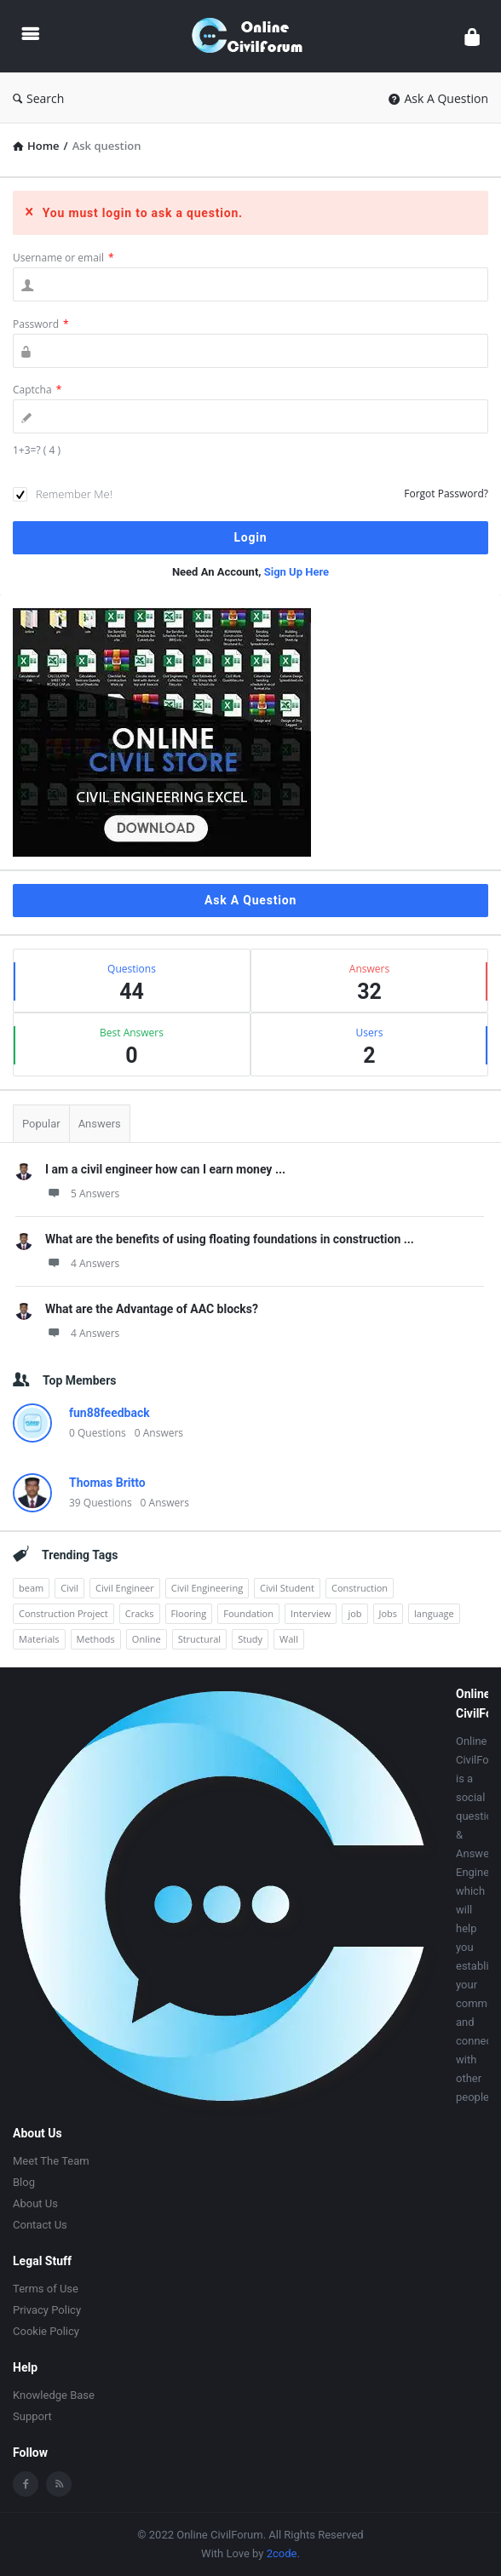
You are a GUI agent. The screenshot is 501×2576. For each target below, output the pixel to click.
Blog (24, 2182)
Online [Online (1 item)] (146, 1638)
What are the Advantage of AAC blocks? (151, 1309)
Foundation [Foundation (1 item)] (248, 1613)
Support (32, 2416)
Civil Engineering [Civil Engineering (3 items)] (207, 1587)
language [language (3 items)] (434, 1613)
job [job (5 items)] (354, 1613)
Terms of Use (45, 2288)
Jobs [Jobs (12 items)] (388, 1613)
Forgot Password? (446, 493)
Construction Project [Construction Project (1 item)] (63, 1613)
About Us (35, 2203)
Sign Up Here (296, 571)
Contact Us (40, 2224)
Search (38, 98)
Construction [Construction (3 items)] (359, 1587)
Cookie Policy (46, 2331)
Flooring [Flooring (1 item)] (189, 1613)
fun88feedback (109, 1413)
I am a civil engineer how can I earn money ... (165, 1169)
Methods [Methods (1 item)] (96, 1638)
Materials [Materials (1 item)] (39, 1638)
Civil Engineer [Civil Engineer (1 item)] (124, 1587)
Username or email (63, 257)
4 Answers (82, 1263)
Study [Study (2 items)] (250, 1638)
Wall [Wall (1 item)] (288, 1638)
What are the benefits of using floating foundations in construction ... (229, 1239)
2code (282, 2553)
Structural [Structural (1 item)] (200, 1638)
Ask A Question (438, 98)
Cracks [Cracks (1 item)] (139, 1613)
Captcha (37, 389)
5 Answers (82, 1193)
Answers (99, 1123)
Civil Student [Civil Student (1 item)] (287, 1587)
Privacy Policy (47, 2309)
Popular (41, 1123)
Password (41, 324)
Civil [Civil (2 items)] (69, 1587)
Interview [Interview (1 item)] (311, 1613)
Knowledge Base (54, 2395)
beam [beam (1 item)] (31, 1587)
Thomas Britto (107, 1482)
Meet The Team (51, 2160)
